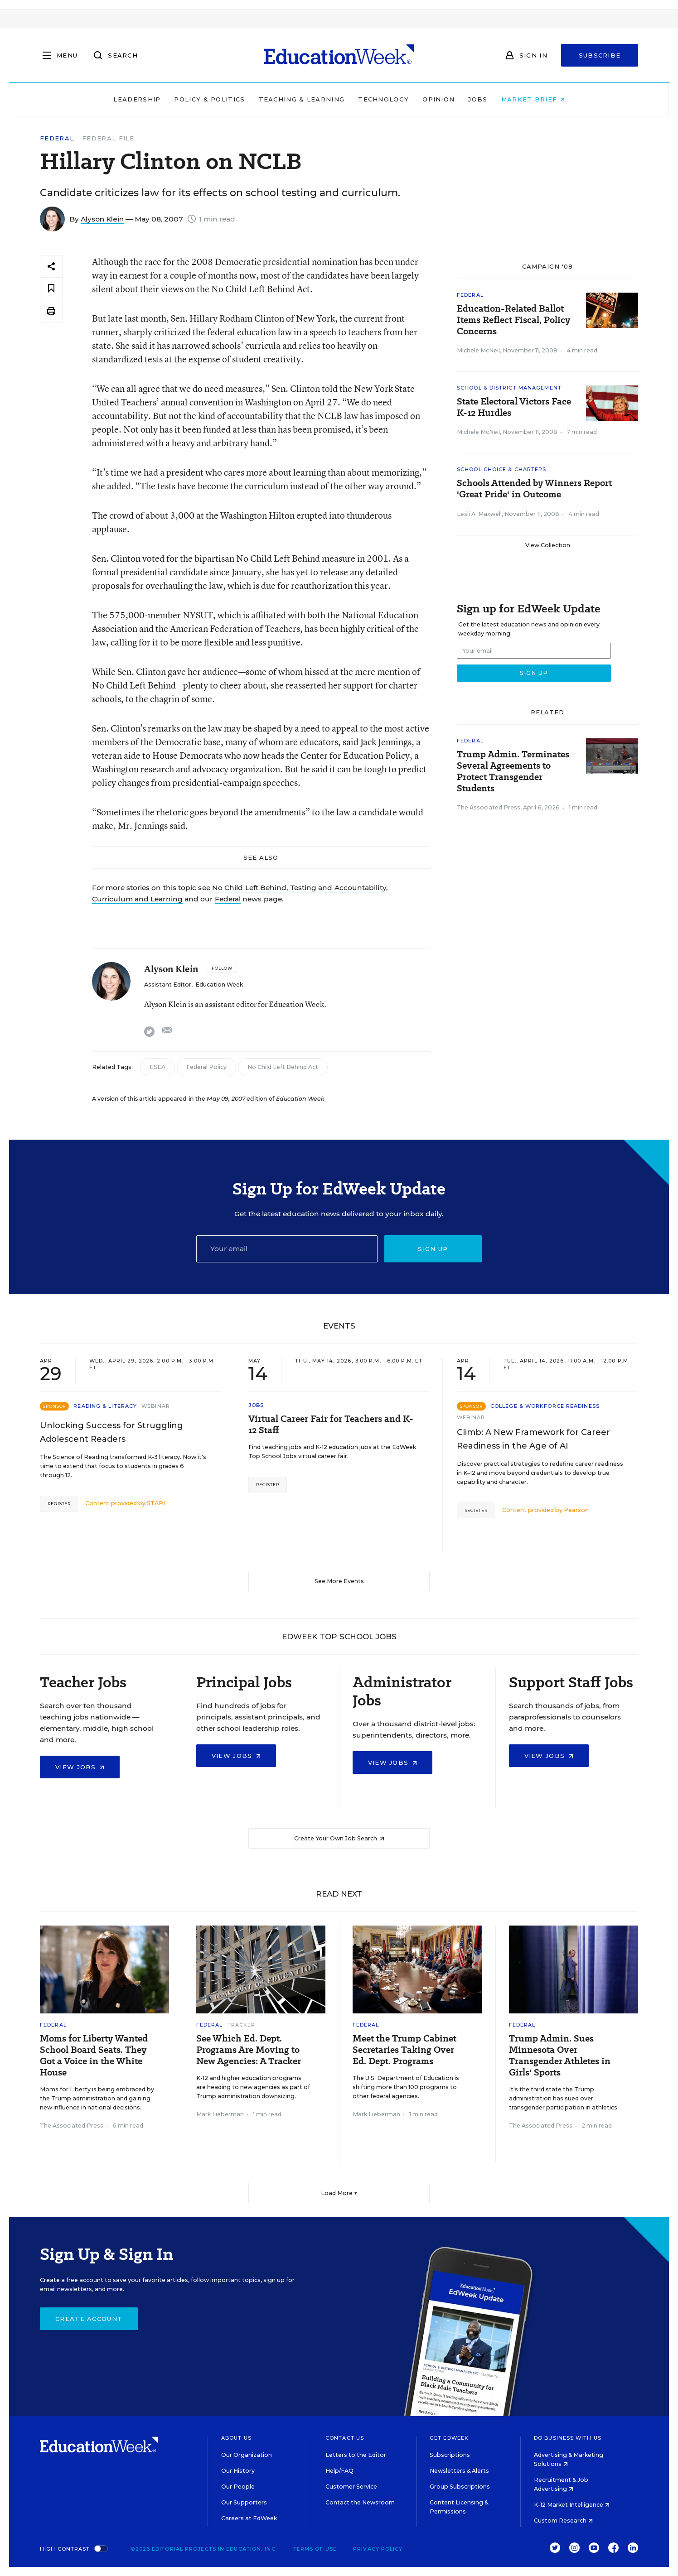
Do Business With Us (567, 2438)
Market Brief (533, 99)
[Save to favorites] (51, 289)
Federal (57, 138)
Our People (238, 2486)
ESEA (157, 1067)
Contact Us (344, 2438)
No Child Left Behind (249, 887)
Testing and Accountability (338, 887)
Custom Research (563, 2520)
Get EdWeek (449, 2438)
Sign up (433, 1248)
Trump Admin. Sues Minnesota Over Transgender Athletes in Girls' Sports (559, 2055)
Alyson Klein (102, 219)
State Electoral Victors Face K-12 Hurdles (514, 407)
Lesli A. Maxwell (479, 513)
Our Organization (246, 2454)
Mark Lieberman (220, 2114)
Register (59, 1503)
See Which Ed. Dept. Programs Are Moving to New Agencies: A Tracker (248, 2050)
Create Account (88, 2318)
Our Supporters (244, 2502)
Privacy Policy (377, 2549)
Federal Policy (206, 1067)
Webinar (155, 1406)
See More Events (339, 1581)
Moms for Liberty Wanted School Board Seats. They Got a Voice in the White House (94, 2055)
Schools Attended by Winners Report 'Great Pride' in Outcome (534, 488)
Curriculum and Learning (137, 899)
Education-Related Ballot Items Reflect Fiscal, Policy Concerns (513, 320)
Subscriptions (450, 2454)
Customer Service (351, 2486)
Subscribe (600, 55)
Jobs (477, 99)
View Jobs (79, 1767)
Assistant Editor (167, 984)
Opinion (438, 99)
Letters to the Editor (355, 2454)
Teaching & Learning (302, 99)
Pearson (576, 1510)
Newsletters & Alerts (459, 2470)
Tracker (242, 2025)
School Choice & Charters (501, 469)
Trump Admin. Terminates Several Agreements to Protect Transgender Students (513, 771)
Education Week (219, 984)
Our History (238, 2470)
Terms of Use (315, 2549)
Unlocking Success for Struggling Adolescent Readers (111, 1432)
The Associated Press (488, 807)
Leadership (136, 99)
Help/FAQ (339, 2470)
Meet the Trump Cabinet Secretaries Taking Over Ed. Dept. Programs (404, 2050)
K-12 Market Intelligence (572, 2504)
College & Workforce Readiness (545, 1406)
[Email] (287, 1248)
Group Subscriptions (460, 2486)
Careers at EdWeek (249, 2518)
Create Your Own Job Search (339, 1838)
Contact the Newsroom (360, 2502)
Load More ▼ (339, 2193)
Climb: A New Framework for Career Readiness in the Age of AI (533, 1439)
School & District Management (509, 388)
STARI (156, 1503)
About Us (236, 2438)
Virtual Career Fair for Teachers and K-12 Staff (330, 1424)
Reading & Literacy (105, 1406)
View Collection (547, 545)
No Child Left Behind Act (282, 1067)
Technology (383, 99)
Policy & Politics (209, 99)
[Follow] (222, 968)
